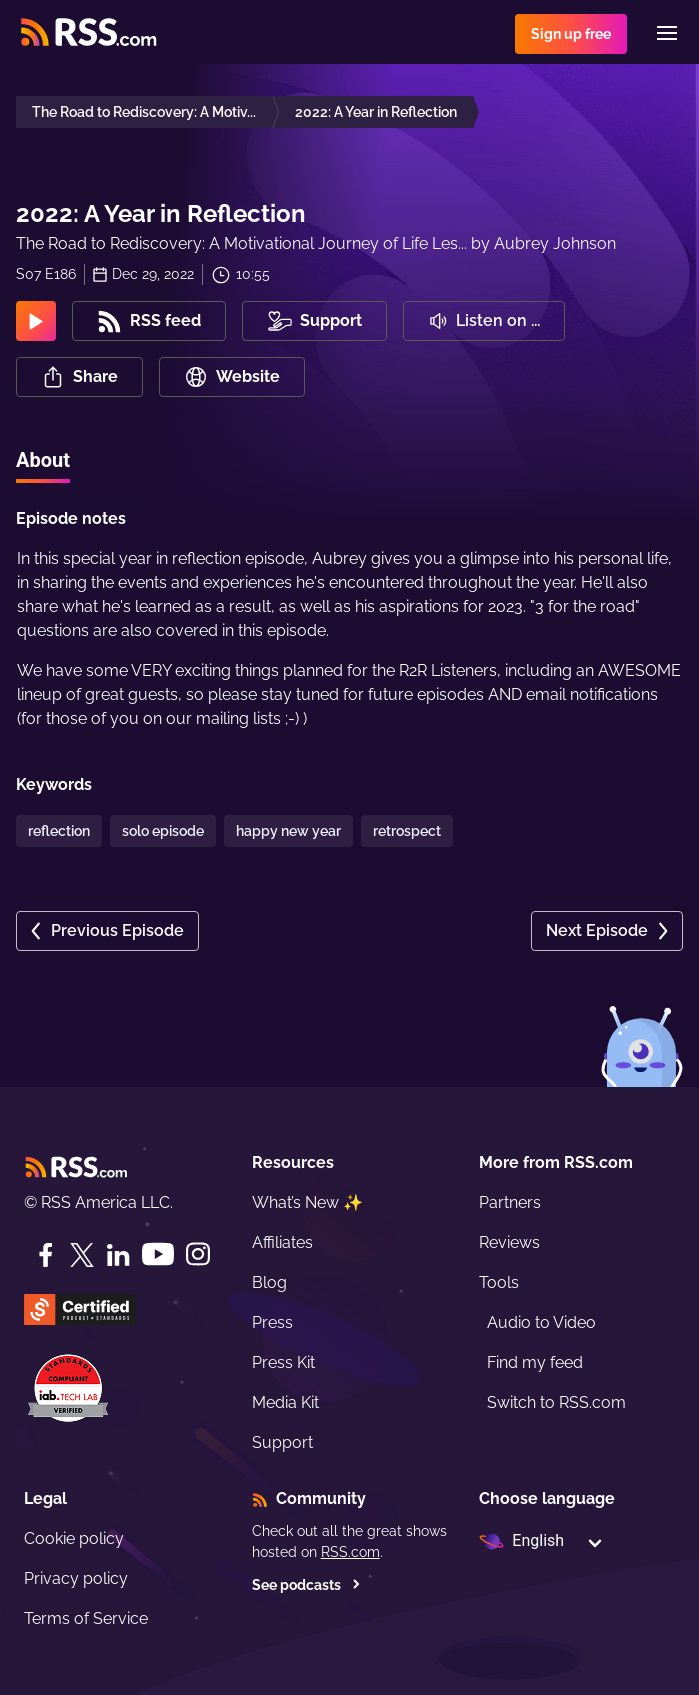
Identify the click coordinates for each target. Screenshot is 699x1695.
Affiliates (282, 1242)
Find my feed (535, 1362)
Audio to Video (541, 1322)
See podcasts (306, 1585)
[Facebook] (46, 1255)
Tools (499, 1282)
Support (282, 1442)
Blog (269, 1282)
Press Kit (283, 1362)
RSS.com (350, 1552)
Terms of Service (86, 1618)
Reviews (509, 1242)
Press (272, 1322)
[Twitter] (82, 1255)
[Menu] (667, 33)
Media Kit (285, 1402)
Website (232, 377)
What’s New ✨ (307, 1202)
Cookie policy (74, 1538)
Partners (510, 1202)
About (43, 460)
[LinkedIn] (118, 1255)
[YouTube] (158, 1254)
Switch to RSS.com (556, 1402)
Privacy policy (76, 1578)
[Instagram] (198, 1254)
